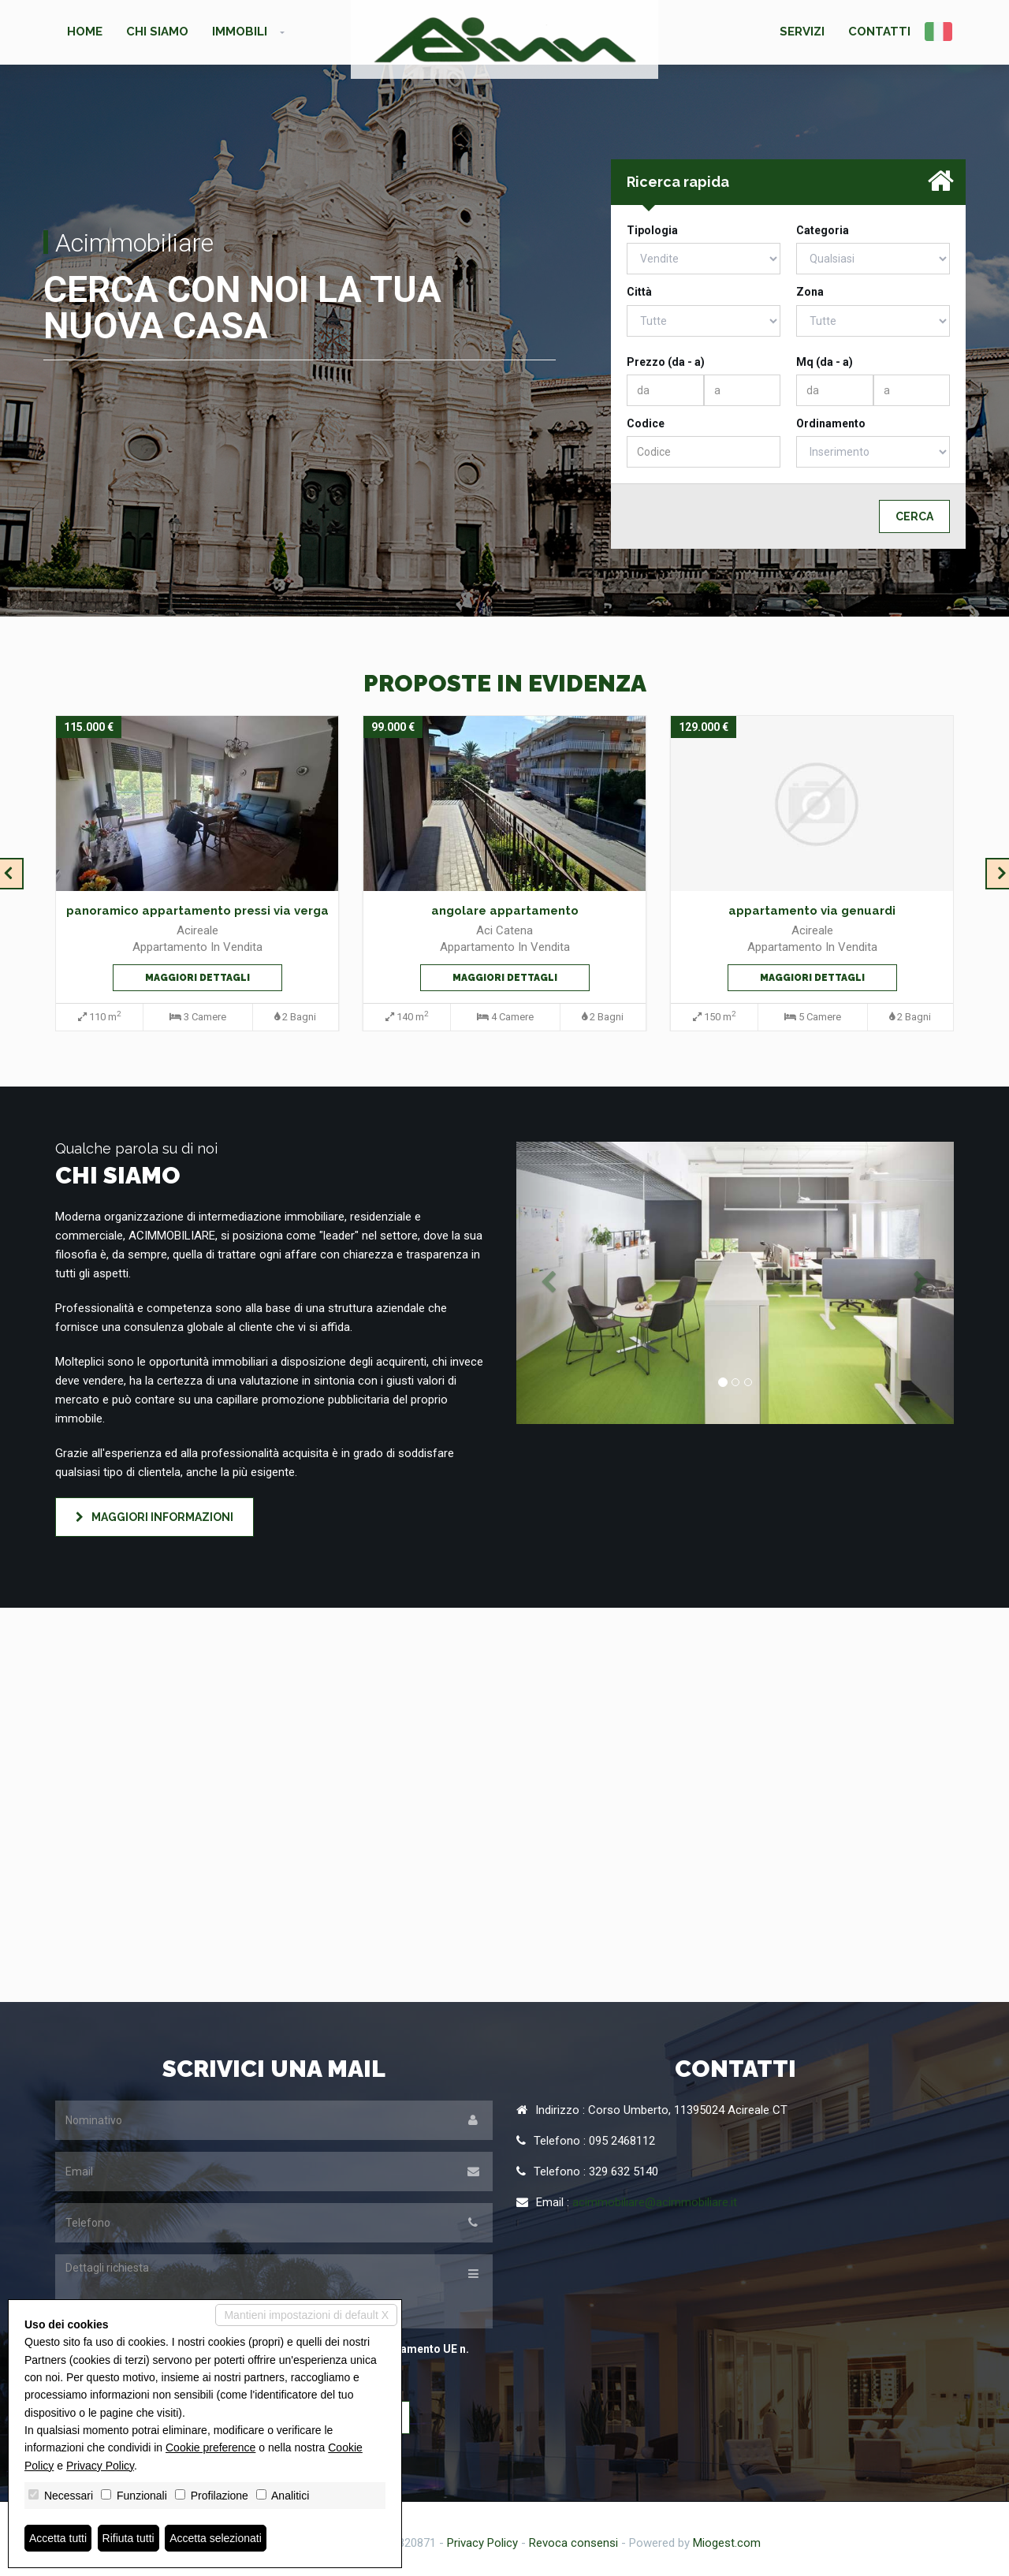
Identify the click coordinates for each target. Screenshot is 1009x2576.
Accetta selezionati (215, 2538)
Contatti (879, 31)
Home (84, 31)
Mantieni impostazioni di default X (306, 2315)
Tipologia (652, 230)
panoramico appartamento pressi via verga (197, 911)
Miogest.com (727, 2543)
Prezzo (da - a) (666, 362)
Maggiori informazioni (154, 1517)
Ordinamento (831, 423)
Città (639, 291)
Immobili (239, 31)
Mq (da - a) (824, 362)
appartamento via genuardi (811, 911)
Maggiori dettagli (197, 977)
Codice (646, 423)
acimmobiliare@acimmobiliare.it (654, 2202)
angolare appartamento (505, 911)
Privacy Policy (482, 2543)
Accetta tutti (58, 2538)
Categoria (822, 230)
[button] (549, 1283)
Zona (810, 291)
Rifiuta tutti (128, 2538)
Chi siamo (157, 31)
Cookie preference (210, 2447)
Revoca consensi (573, 2543)
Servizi (802, 31)
